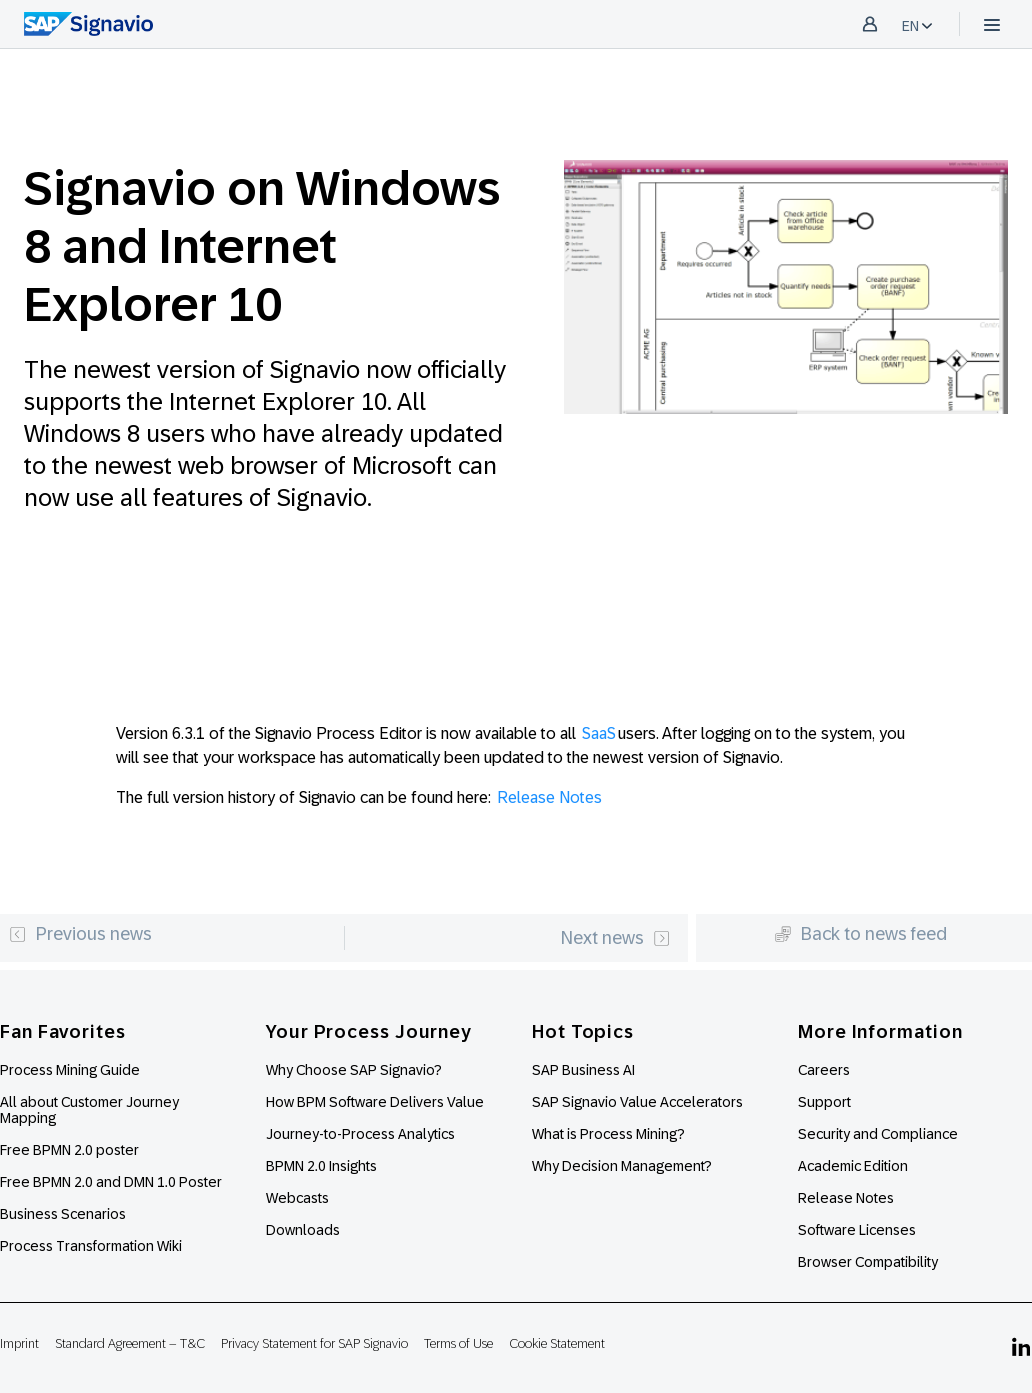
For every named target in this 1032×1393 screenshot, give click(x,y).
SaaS (599, 733)
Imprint (19, 1343)
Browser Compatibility (868, 1262)
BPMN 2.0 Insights (321, 1166)
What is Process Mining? (608, 1134)
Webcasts (297, 1198)
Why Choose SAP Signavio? (354, 1070)
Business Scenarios (63, 1214)
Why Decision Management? (622, 1166)
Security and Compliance (878, 1134)
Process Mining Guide (70, 1070)
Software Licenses (857, 1230)
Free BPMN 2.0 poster (69, 1150)
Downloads (303, 1230)
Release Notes (549, 797)
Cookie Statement (557, 1343)
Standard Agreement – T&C (130, 1343)
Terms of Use (458, 1343)
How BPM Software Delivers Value (375, 1102)
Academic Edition (853, 1166)
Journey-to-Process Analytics (362, 1134)
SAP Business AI (583, 1070)
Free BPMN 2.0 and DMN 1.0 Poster (111, 1182)
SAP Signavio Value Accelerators (637, 1102)
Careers (824, 1070)
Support (824, 1102)
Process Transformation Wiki (91, 1246)
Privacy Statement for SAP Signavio (314, 1343)
